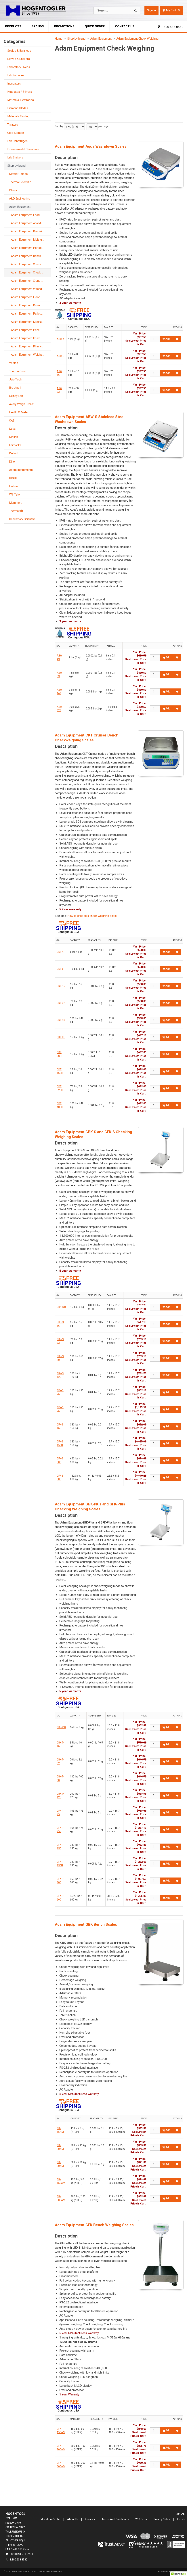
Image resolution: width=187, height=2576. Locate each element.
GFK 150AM (61, 2431)
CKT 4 (60, 952)
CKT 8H (61, 1037)
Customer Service (19, 2554)
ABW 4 (60, 339)
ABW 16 (59, 373)
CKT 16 (61, 986)
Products (13, 26)
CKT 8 (60, 969)
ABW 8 (60, 356)
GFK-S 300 (60, 1460)
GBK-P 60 (60, 1778)
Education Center (50, 2519)
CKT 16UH (60, 1071)
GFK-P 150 (60, 1846)
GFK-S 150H (60, 1443)
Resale (181, 2519)
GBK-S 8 (61, 1307)
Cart (172, 10)
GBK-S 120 (60, 1375)
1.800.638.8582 (170, 27)
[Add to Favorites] (177, 339)
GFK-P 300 (60, 1881)
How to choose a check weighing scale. (92, 916)
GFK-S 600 (60, 1477)
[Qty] (155, 339)
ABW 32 (59, 390)
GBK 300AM (61, 2198)
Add (166, 339)
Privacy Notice (162, 2519)
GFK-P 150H (60, 1863)
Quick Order (95, 26)
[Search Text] (117, 10)
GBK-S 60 (60, 1358)
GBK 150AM (61, 2181)
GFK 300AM (61, 2447)
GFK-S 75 (60, 1392)
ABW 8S (59, 674)
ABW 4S (59, 657)
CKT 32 (61, 1003)
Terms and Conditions (115, 2519)
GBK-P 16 (60, 1744)
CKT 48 (61, 1020)
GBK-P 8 (61, 1727)
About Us (72, 2519)
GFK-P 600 (60, 1898)
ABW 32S (59, 709)
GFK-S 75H (60, 1409)
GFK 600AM (61, 2464)
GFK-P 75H (60, 1830)
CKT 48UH (60, 1105)
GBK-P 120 (60, 1795)
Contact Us (124, 26)
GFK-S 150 (60, 1426)
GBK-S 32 (60, 1341)
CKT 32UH (60, 1088)
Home (180, 2514)
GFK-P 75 (60, 1812)
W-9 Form (141, 2519)
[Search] (135, 10)
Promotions (64, 26)
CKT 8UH (59, 1054)
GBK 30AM (60, 2147)
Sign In (151, 10)
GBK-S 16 (60, 1324)
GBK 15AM (60, 2130)
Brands (38, 26)
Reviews (90, 2519)
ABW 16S (59, 691)
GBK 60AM (60, 2164)
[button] (178, 2572)
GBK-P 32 (60, 1761)
